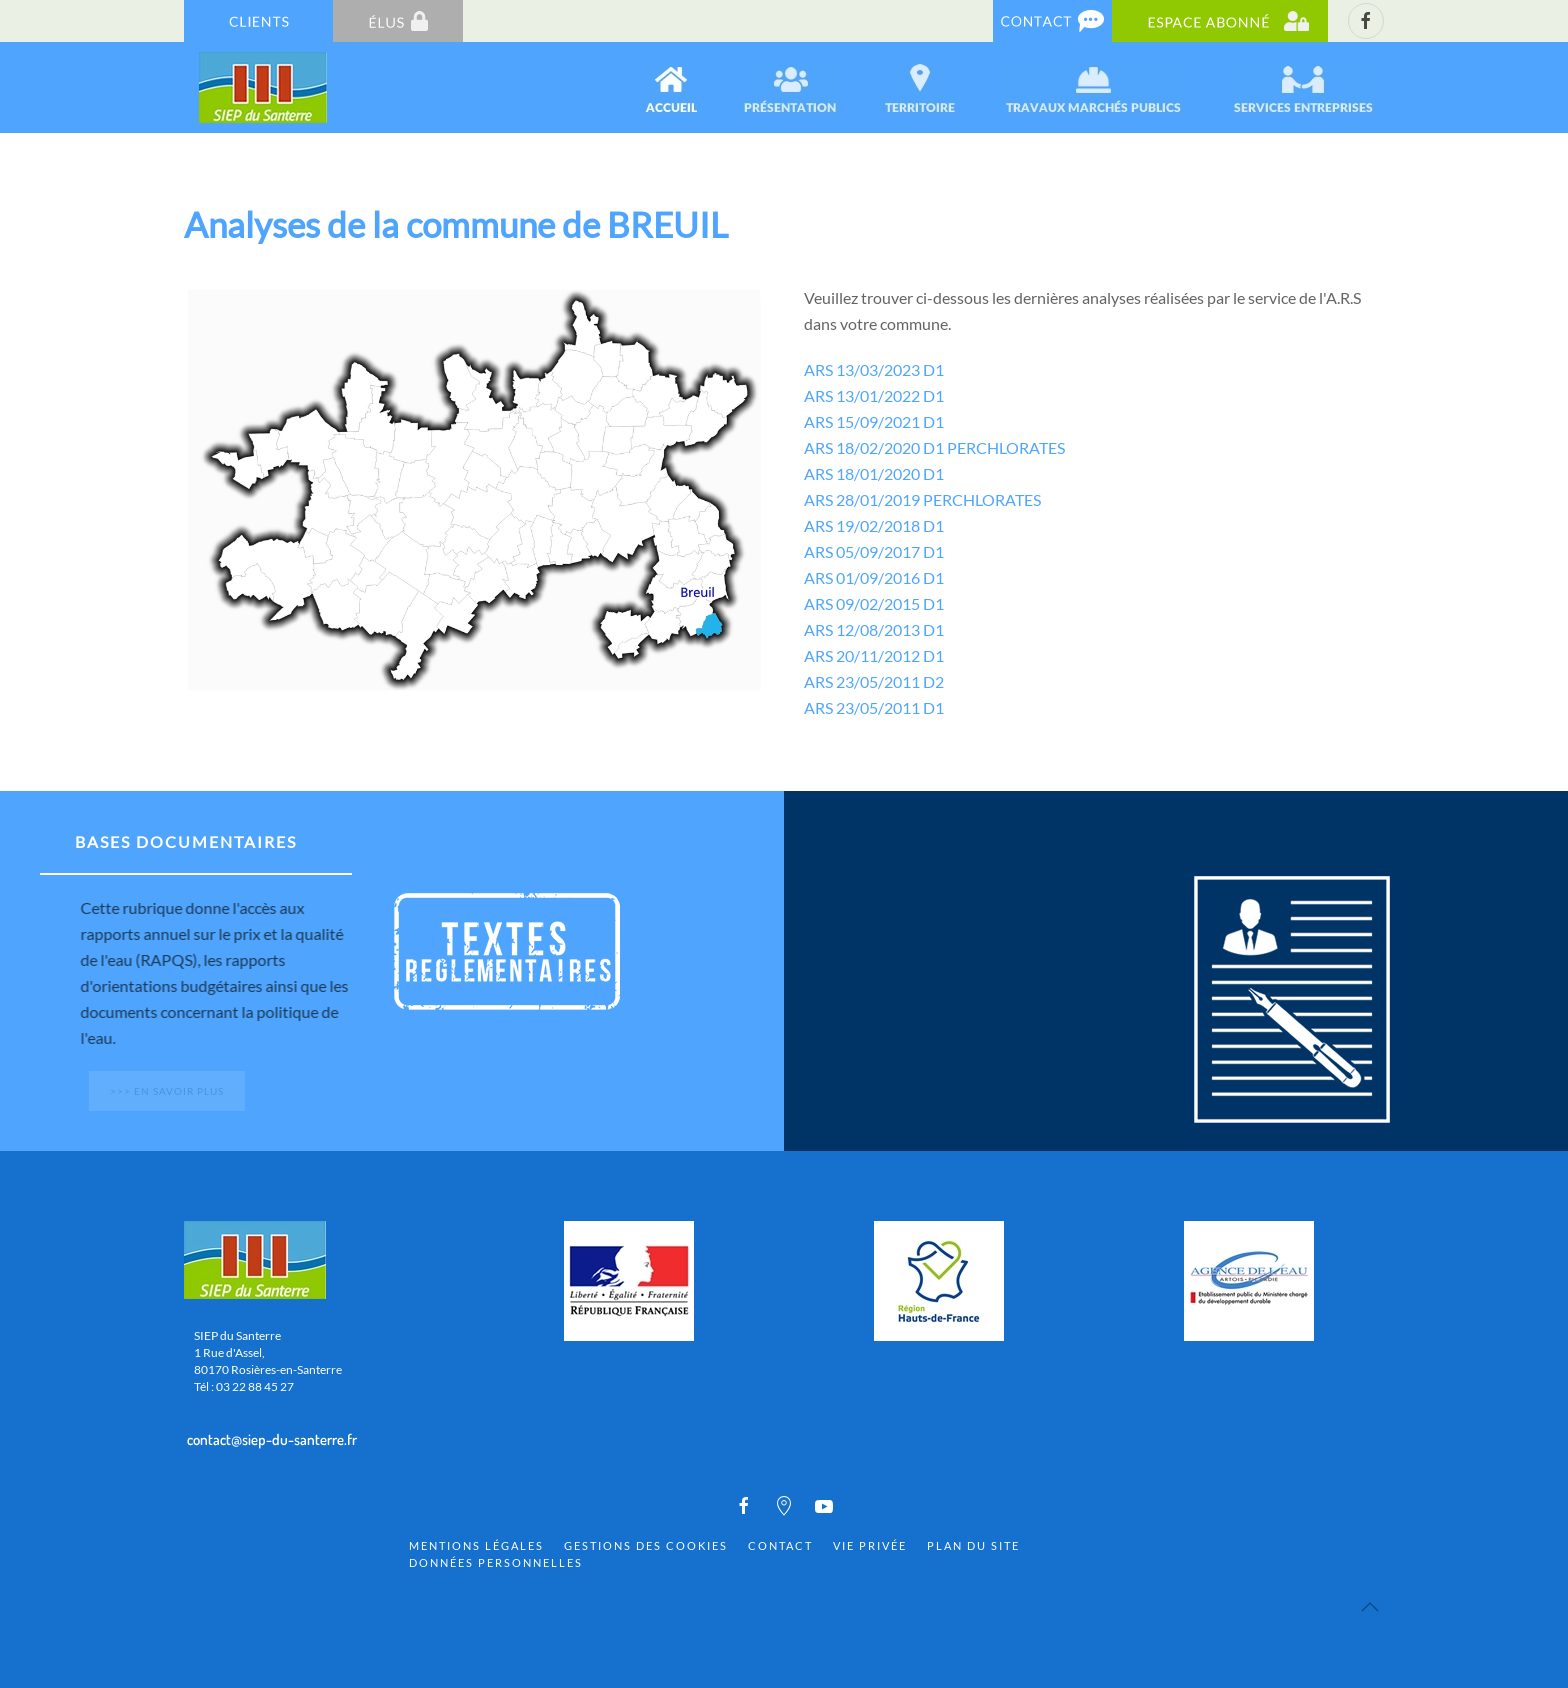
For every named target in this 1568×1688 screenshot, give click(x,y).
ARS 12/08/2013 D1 (874, 629)
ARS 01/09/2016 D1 (874, 577)
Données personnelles (496, 1562)
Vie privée (870, 1545)
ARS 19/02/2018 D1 (874, 525)
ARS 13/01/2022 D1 (874, 395)
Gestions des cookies (646, 1545)
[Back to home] (264, 87)
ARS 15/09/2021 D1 (874, 421)
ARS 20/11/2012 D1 (874, 655)
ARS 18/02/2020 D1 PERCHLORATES (934, 447)
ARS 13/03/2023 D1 (874, 369)
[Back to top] (1370, 1607)
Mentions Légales (476, 1545)
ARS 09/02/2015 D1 (874, 603)
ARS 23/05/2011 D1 (874, 707)
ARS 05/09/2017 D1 (874, 551)
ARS (818, 473)
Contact (780, 1545)
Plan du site (973, 1545)
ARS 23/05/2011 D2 (874, 681)
